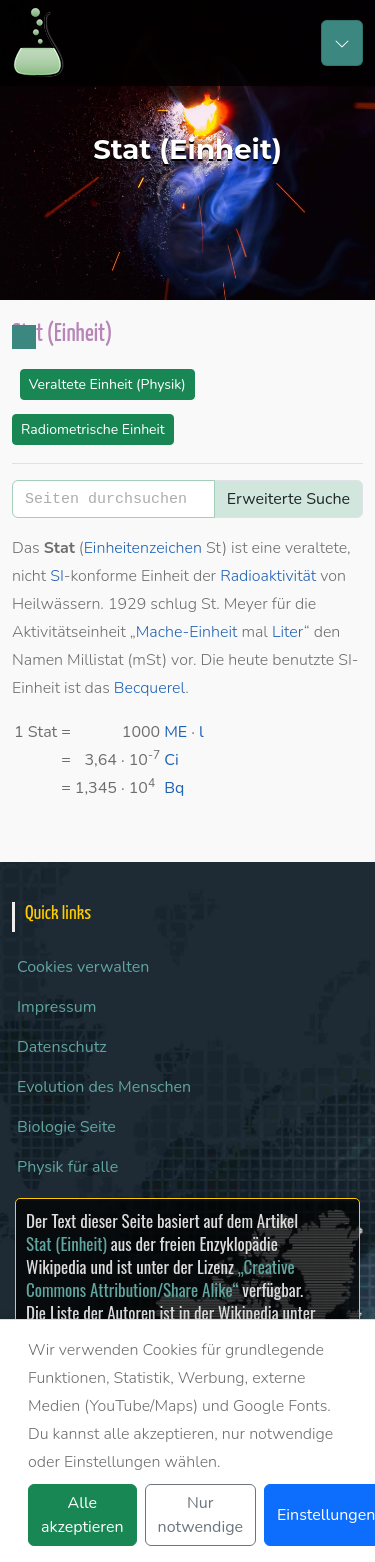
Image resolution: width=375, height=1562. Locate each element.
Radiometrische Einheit (93, 429)
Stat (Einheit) (66, 1243)
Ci (171, 760)
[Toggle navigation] (342, 43)
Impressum (56, 1007)
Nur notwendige (200, 1515)
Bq (174, 788)
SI (57, 576)
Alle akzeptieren (82, 1515)
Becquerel (149, 688)
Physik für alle (67, 1167)
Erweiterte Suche (288, 499)
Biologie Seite (66, 1127)
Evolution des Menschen (104, 1087)
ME (175, 732)
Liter (288, 632)
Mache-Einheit (187, 632)
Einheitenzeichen (143, 548)
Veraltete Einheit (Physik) (107, 384)
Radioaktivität (268, 576)
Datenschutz (62, 1047)
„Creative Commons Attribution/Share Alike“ (160, 1278)
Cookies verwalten (83, 967)
